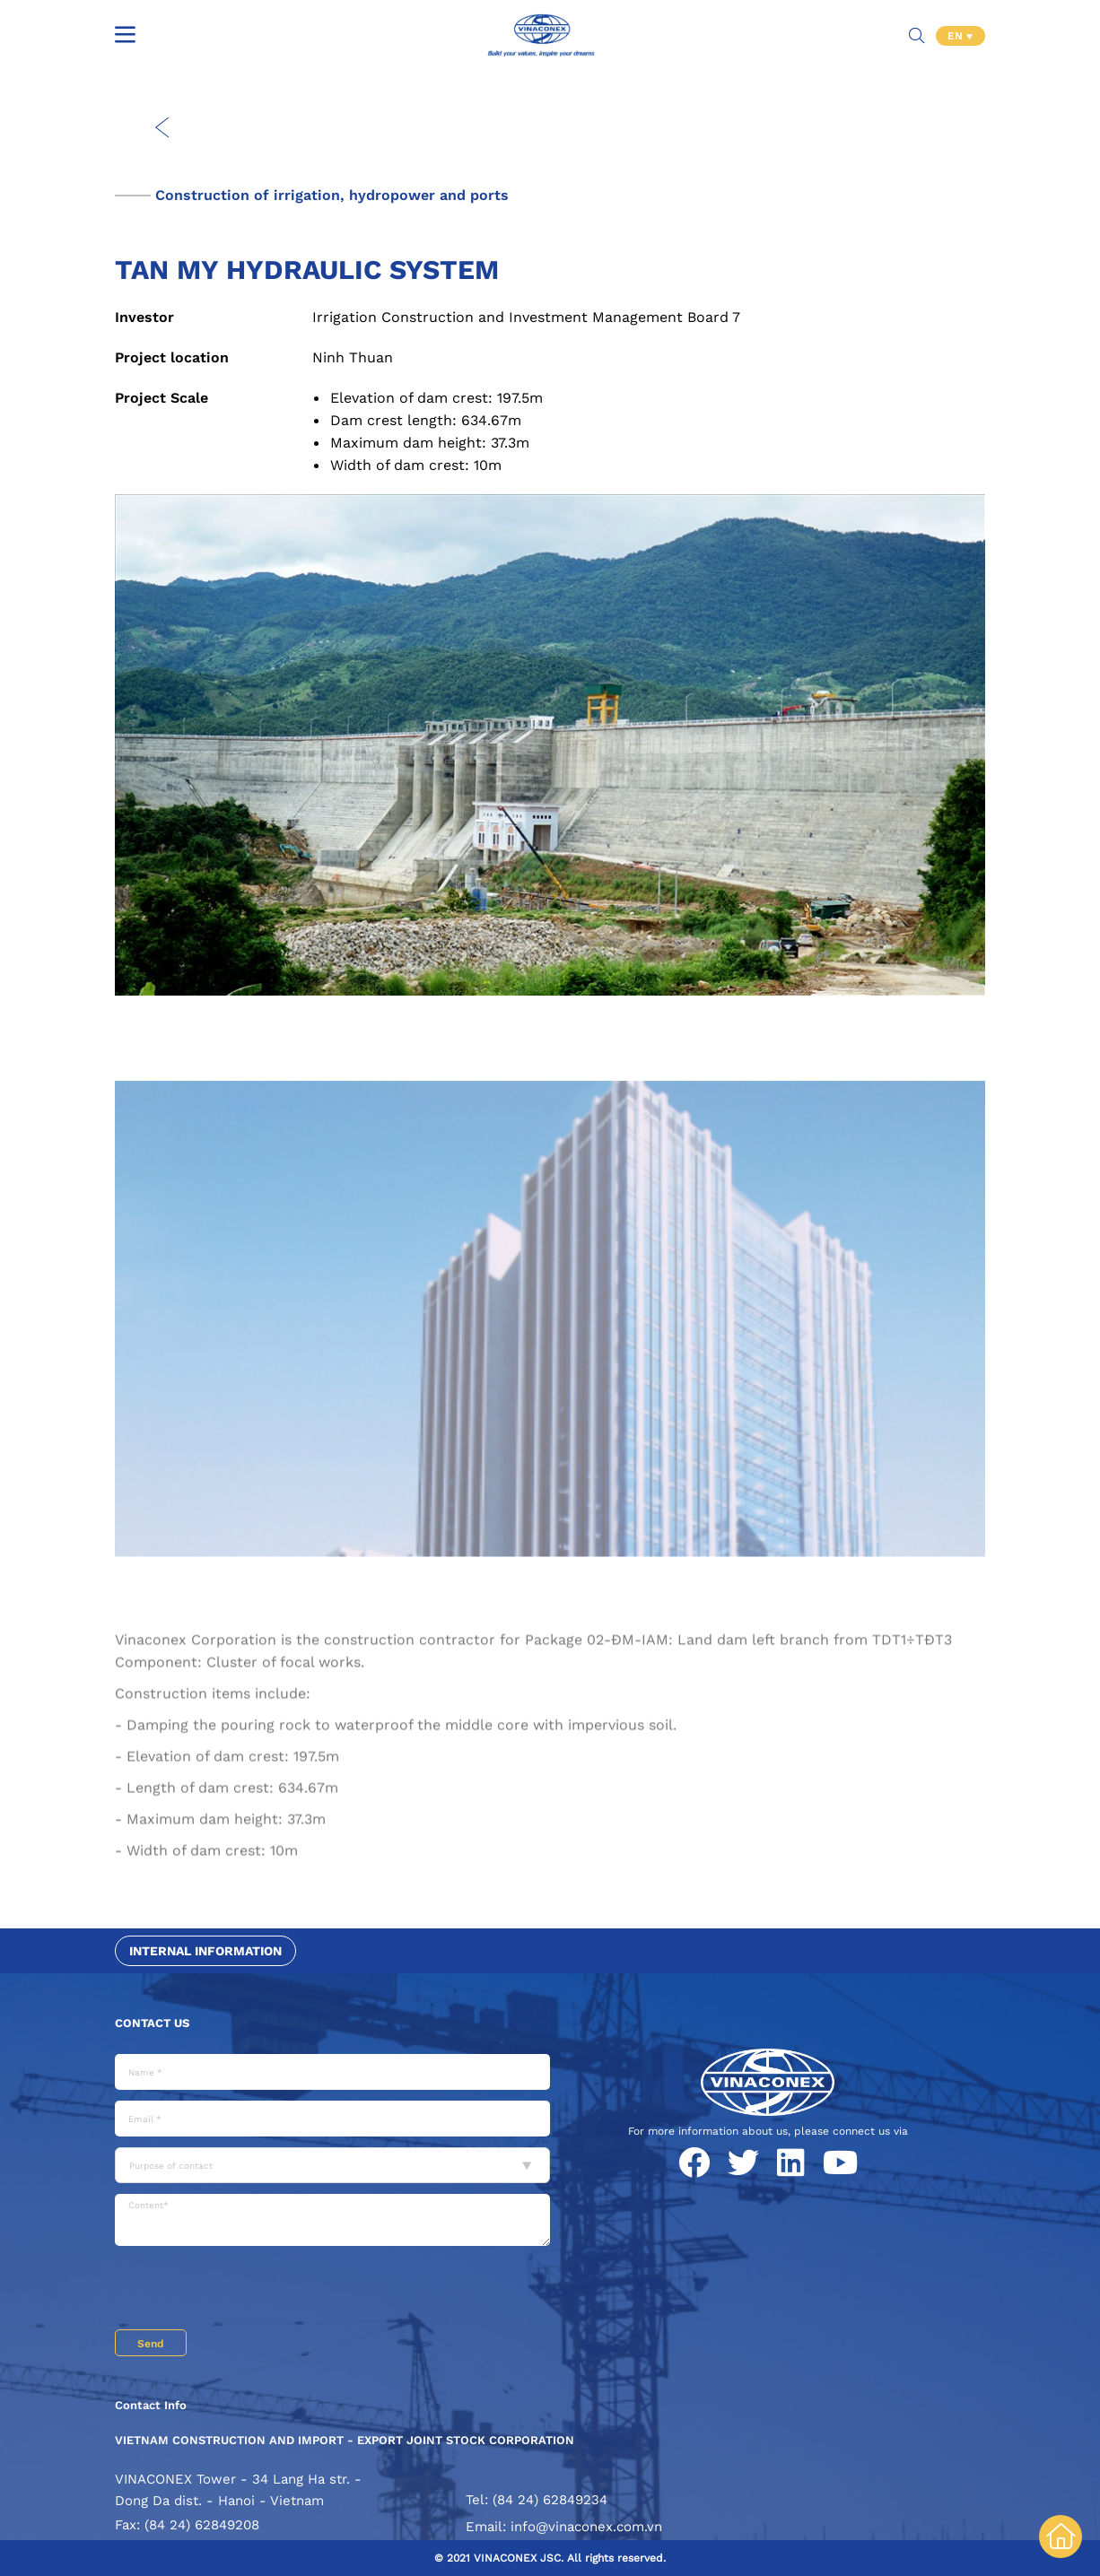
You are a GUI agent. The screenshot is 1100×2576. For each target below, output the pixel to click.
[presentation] (251, 2290)
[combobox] (332, 2165)
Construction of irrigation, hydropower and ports (332, 195)
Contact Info (151, 2405)
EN (956, 36)
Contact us (152, 2023)
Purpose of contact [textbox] (171, 2166)
